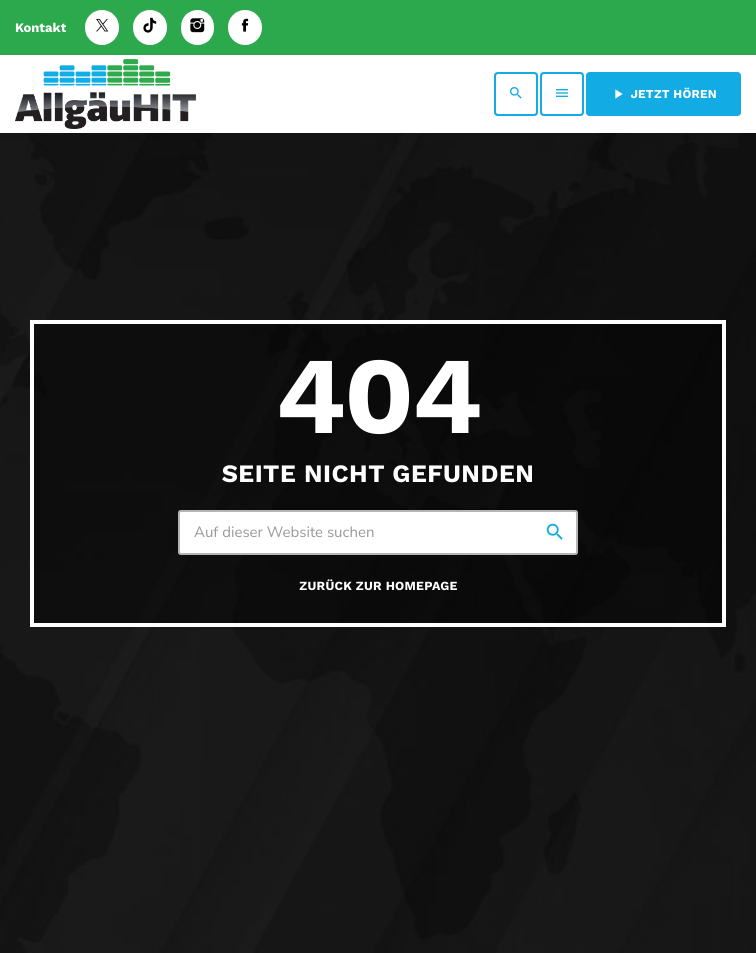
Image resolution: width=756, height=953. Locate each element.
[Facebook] (245, 27)
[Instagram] (198, 27)
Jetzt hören (663, 94)
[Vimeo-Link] (105, 94)
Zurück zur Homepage (378, 586)
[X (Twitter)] (102, 27)
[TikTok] (150, 27)
